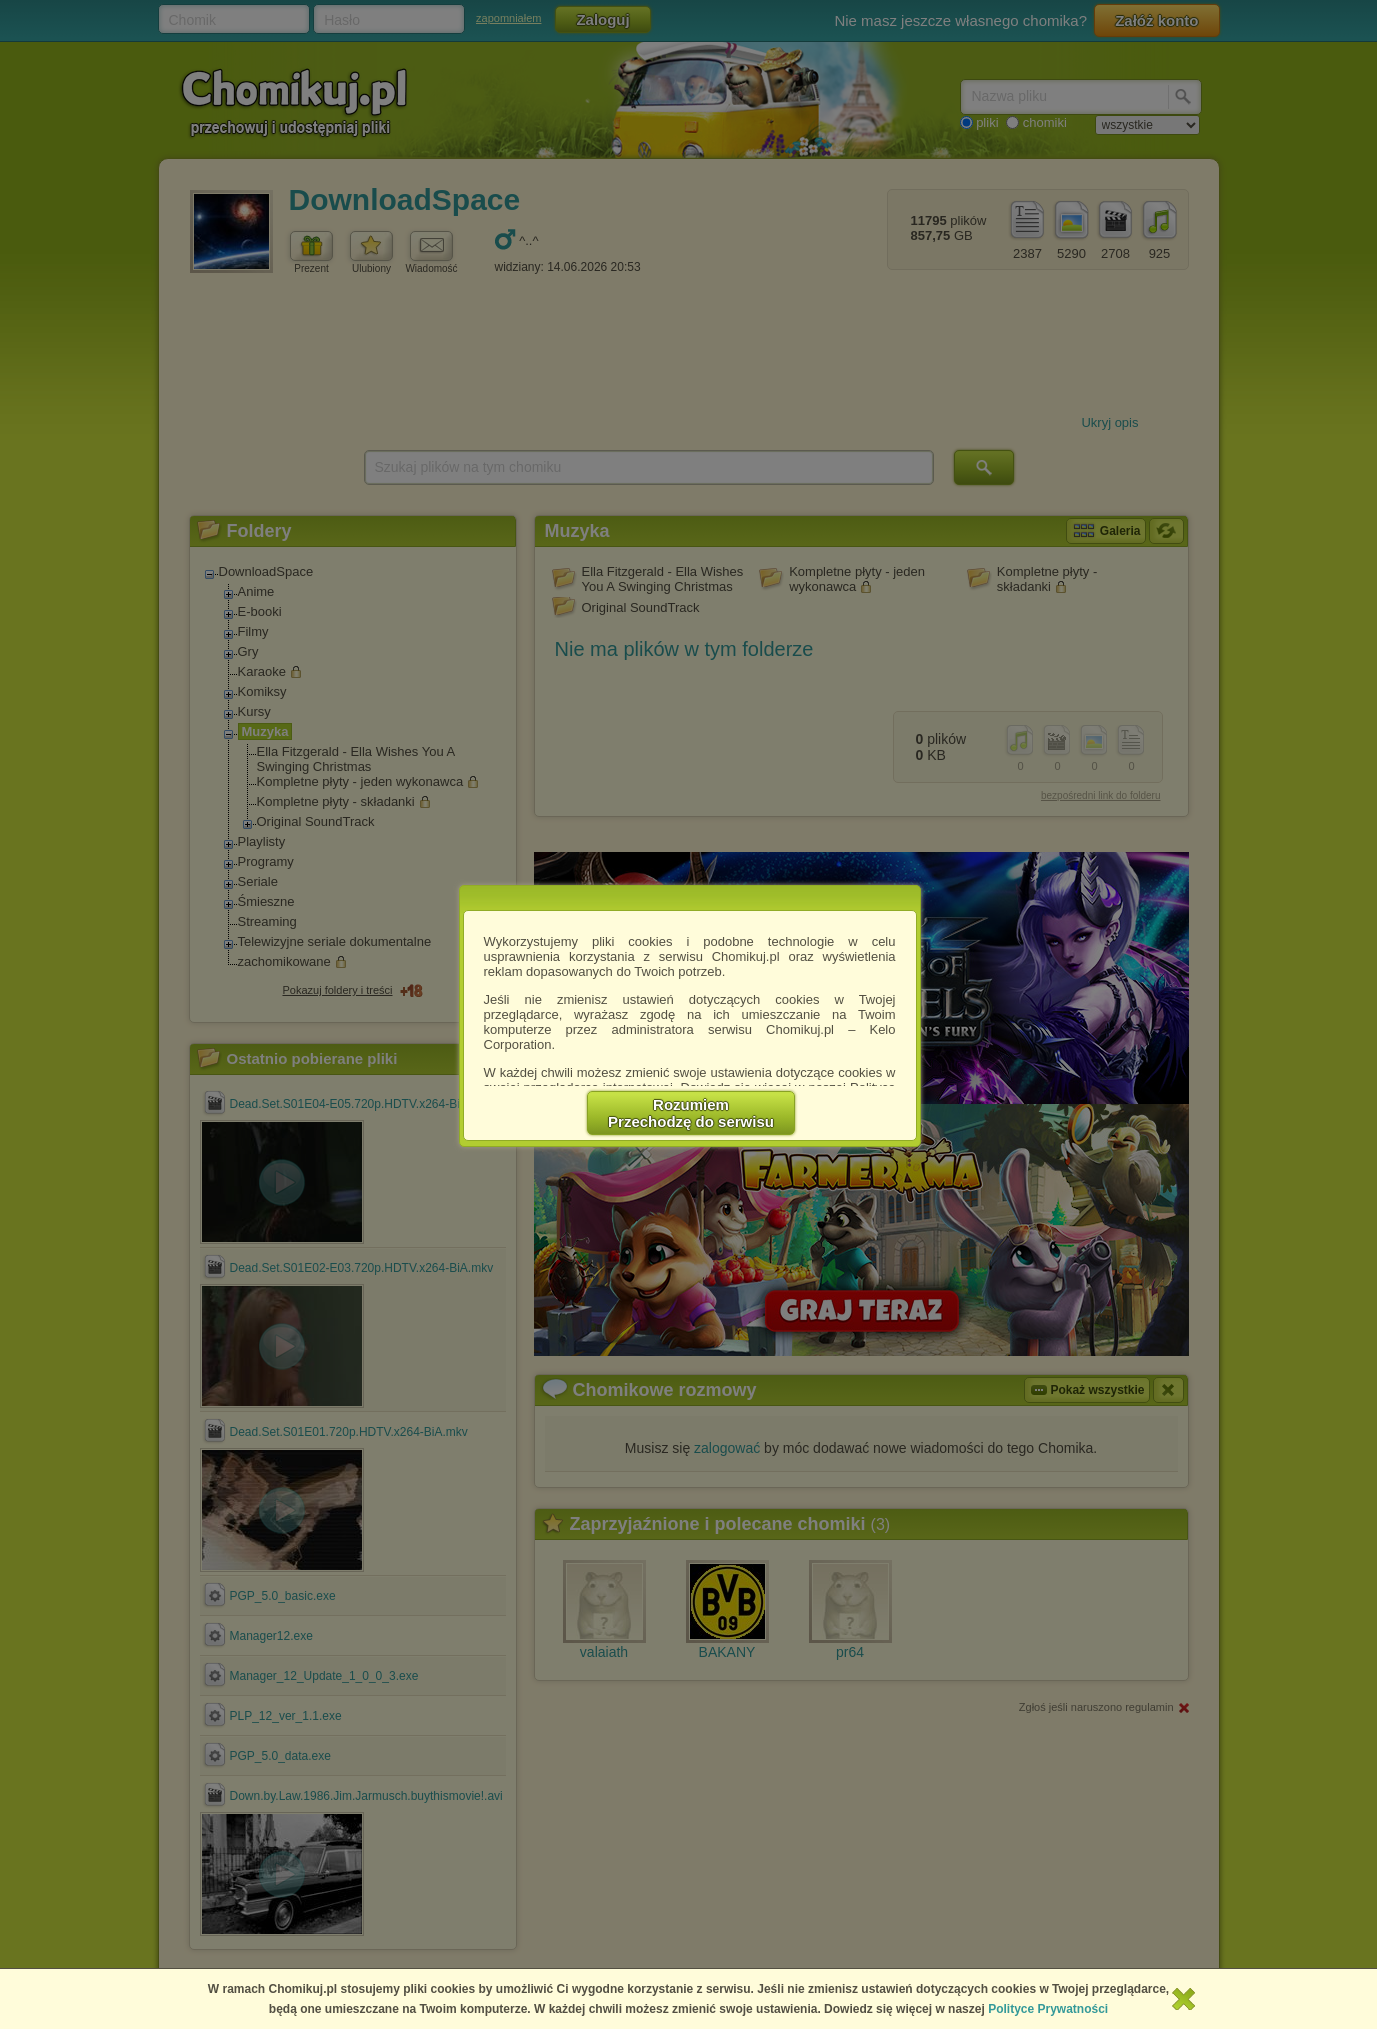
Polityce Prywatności (1048, 2009)
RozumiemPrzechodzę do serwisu (691, 1113)
